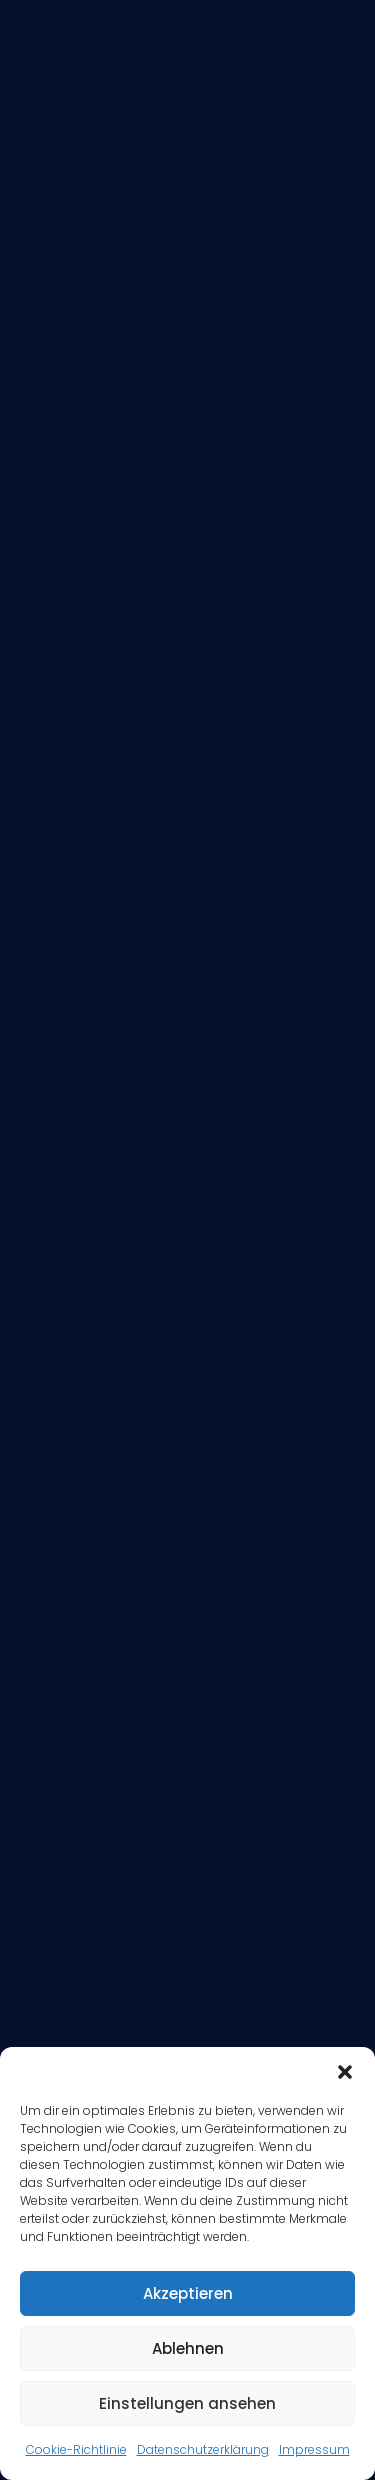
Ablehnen (188, 2348)
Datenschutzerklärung (203, 2449)
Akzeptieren (188, 2293)
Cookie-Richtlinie (76, 2449)
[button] (345, 2072)
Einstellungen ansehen (187, 2403)
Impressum (314, 2449)
